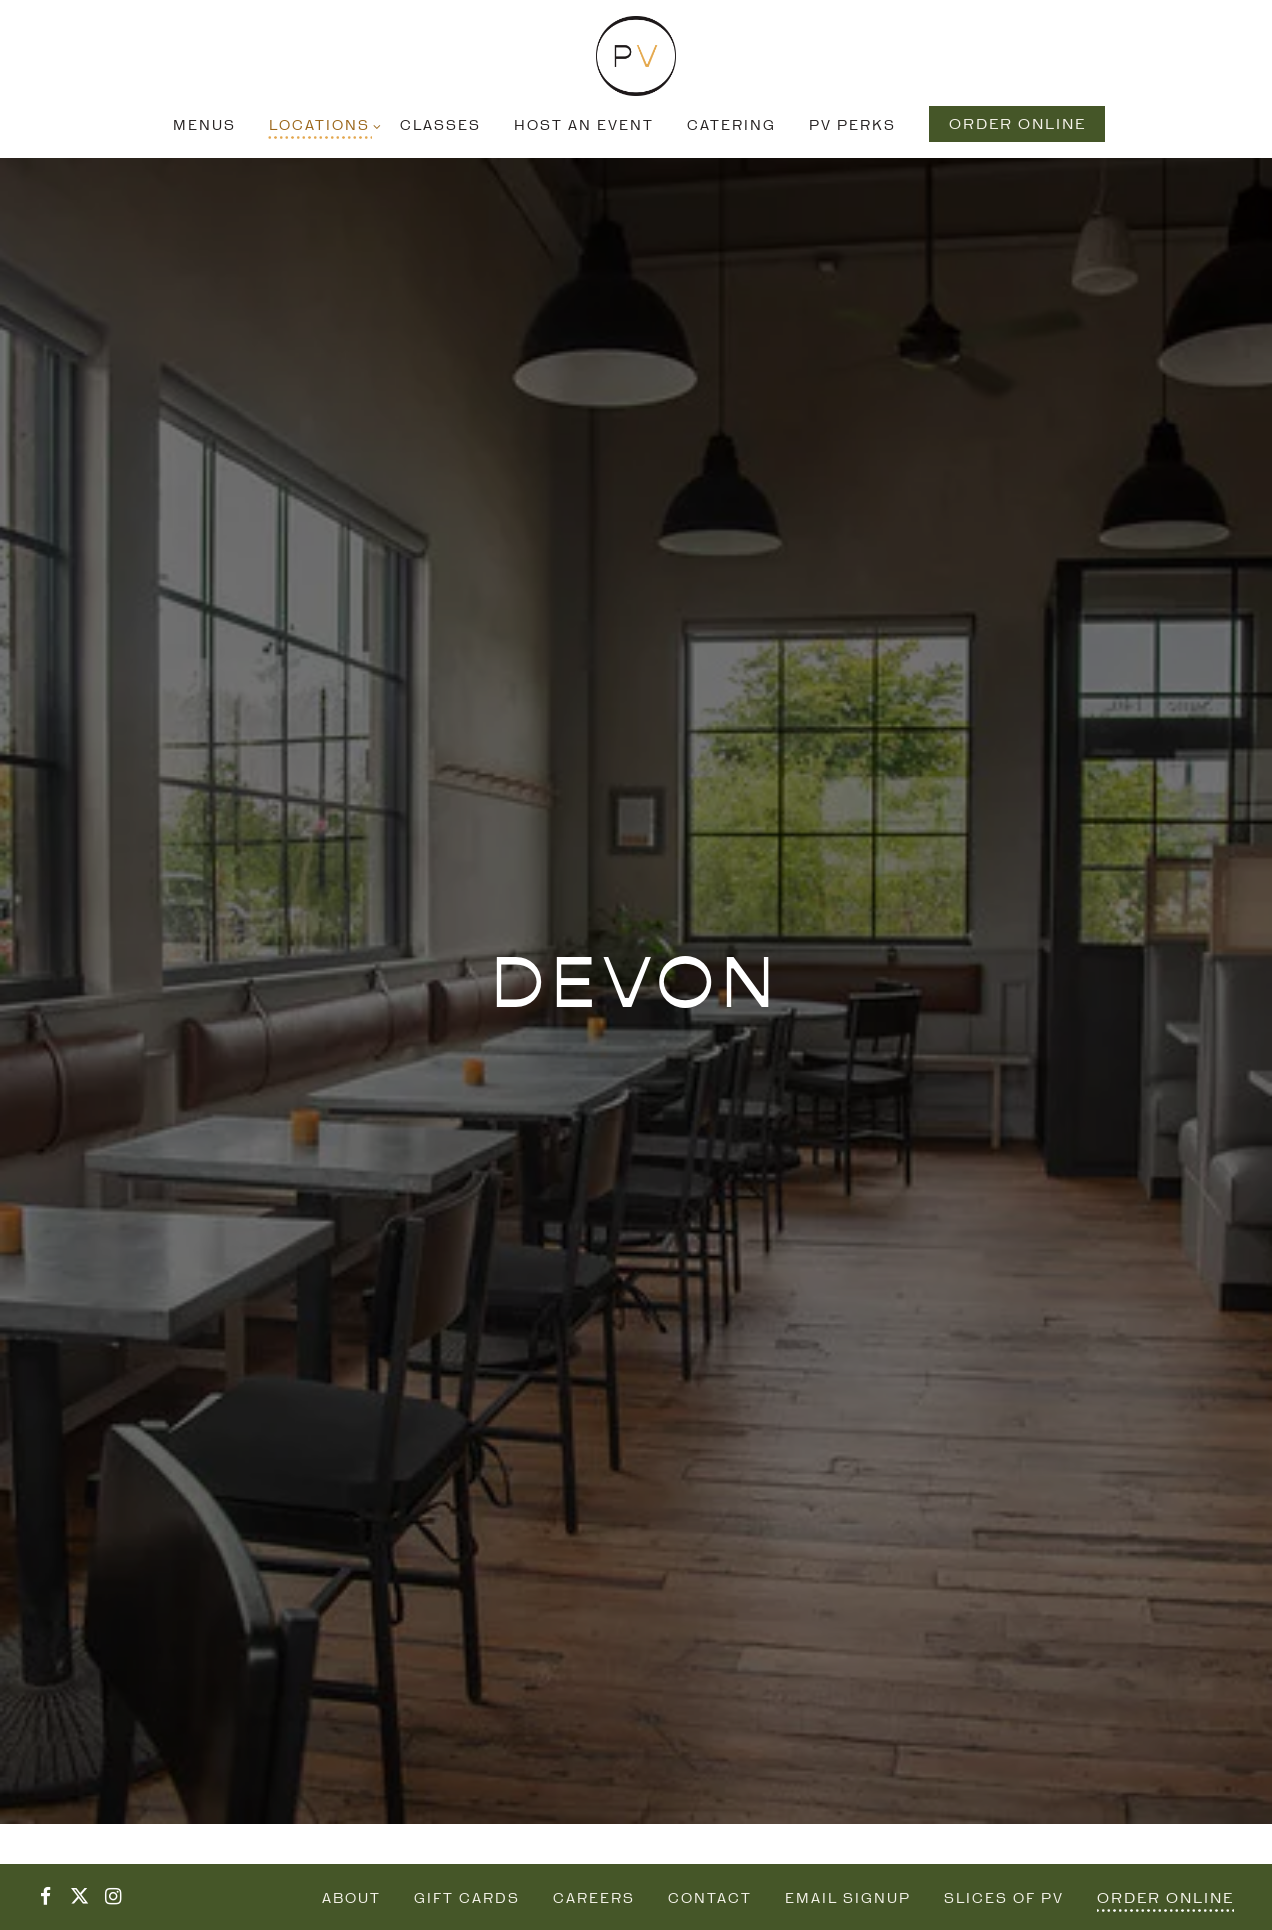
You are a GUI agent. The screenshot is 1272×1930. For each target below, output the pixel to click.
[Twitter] (79, 1897)
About (351, 1899)
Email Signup (848, 1899)
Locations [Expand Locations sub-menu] (322, 125)
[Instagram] (113, 1897)
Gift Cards (467, 1899)
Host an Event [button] (584, 126)
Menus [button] (204, 126)
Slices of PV (1004, 1899)
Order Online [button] (1017, 125)
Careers (594, 1899)
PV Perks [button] (852, 126)
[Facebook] (45, 1897)
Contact (710, 1899)
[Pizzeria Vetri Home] (636, 56)
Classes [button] (440, 126)
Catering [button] (731, 126)
